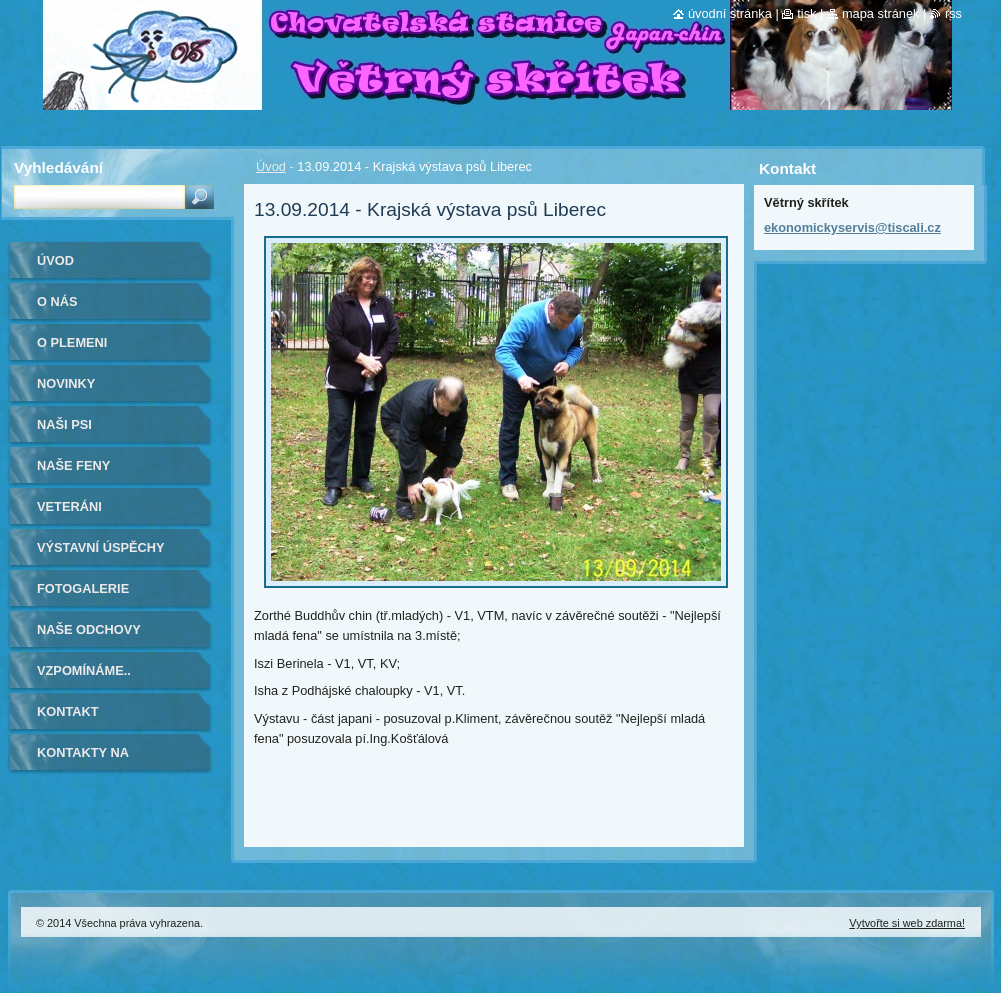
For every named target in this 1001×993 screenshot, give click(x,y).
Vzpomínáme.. (84, 670)
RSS (953, 13)
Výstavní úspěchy (101, 547)
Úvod (271, 166)
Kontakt (68, 711)
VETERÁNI (69, 506)
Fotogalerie (83, 588)
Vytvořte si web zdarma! (907, 923)
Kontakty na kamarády (83, 759)
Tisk (806, 13)
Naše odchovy (89, 629)
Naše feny (73, 465)
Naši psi (64, 424)
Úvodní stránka (730, 13)
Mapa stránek (881, 13)
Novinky (66, 383)
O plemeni (72, 342)
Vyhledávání (58, 167)
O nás (57, 301)
